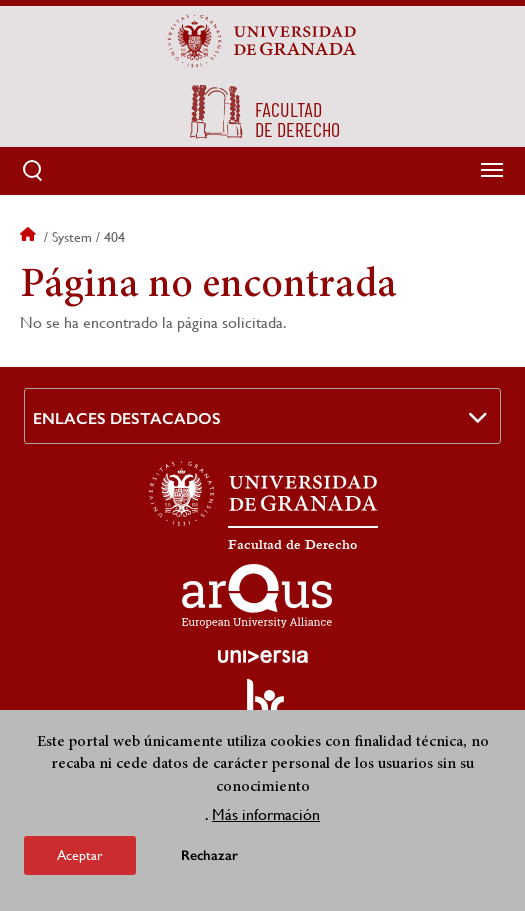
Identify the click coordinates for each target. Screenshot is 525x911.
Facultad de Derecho (292, 545)
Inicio (30, 237)
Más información (266, 814)
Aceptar (80, 855)
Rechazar (209, 855)
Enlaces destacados (127, 418)
